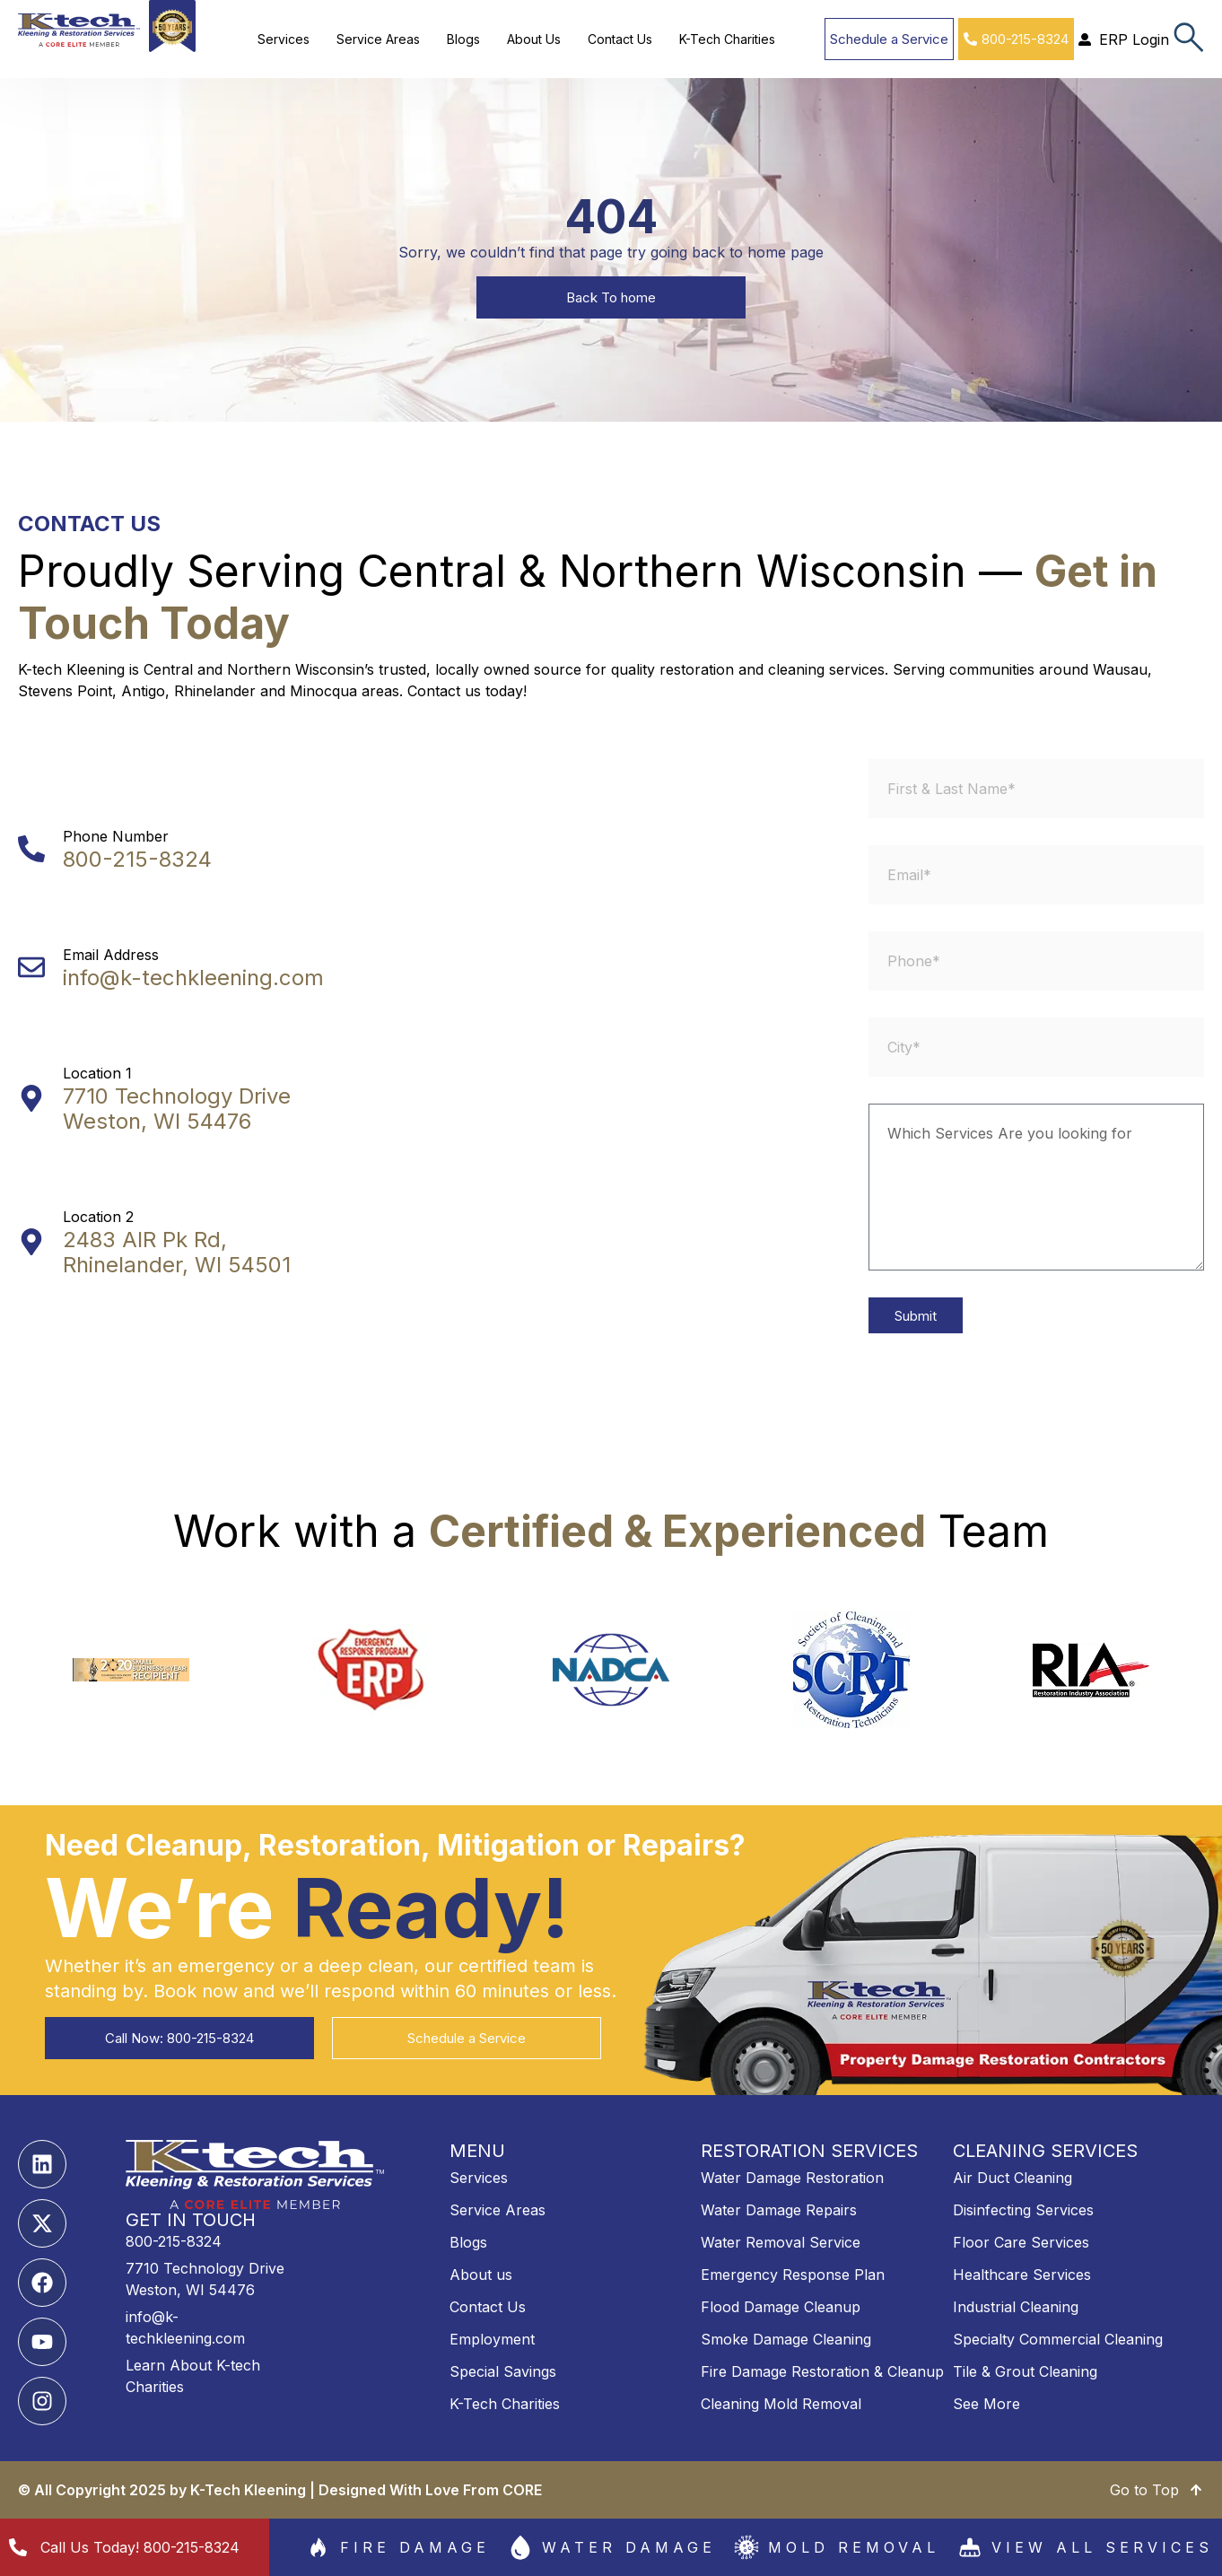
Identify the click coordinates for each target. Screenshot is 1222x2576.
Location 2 (98, 1217)
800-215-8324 (137, 859)
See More (986, 2404)
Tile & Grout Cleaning (1025, 2371)
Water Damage (629, 2547)
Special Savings (503, 2371)
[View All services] (969, 2547)
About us (481, 2274)
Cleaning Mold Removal (781, 2404)
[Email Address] (31, 967)
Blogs (463, 39)
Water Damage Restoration (792, 2178)
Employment (492, 2339)
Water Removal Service (780, 2242)
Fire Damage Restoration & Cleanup (822, 2371)
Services (283, 39)
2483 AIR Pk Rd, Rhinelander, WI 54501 (177, 1252)
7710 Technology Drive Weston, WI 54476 (177, 1108)
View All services (1102, 2547)
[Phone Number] (31, 848)
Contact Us (620, 39)
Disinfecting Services (1023, 2210)
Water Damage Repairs (779, 2210)
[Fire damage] (318, 2547)
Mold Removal (853, 2547)
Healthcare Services (1022, 2274)
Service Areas (378, 39)
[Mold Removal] (746, 2547)
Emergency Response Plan (793, 2274)
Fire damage (415, 2547)
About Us (534, 39)
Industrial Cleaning (1015, 2307)
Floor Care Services (1021, 2242)
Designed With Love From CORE (430, 2490)
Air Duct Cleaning (1012, 2178)
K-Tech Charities (727, 39)
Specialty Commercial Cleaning (1058, 2339)
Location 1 (97, 1073)
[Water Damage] (520, 2547)
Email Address (111, 955)
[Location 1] (31, 1098)
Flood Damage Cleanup (780, 2307)
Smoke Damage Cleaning (786, 2339)
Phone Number (116, 836)
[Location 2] (31, 1241)
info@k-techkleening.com (193, 978)
